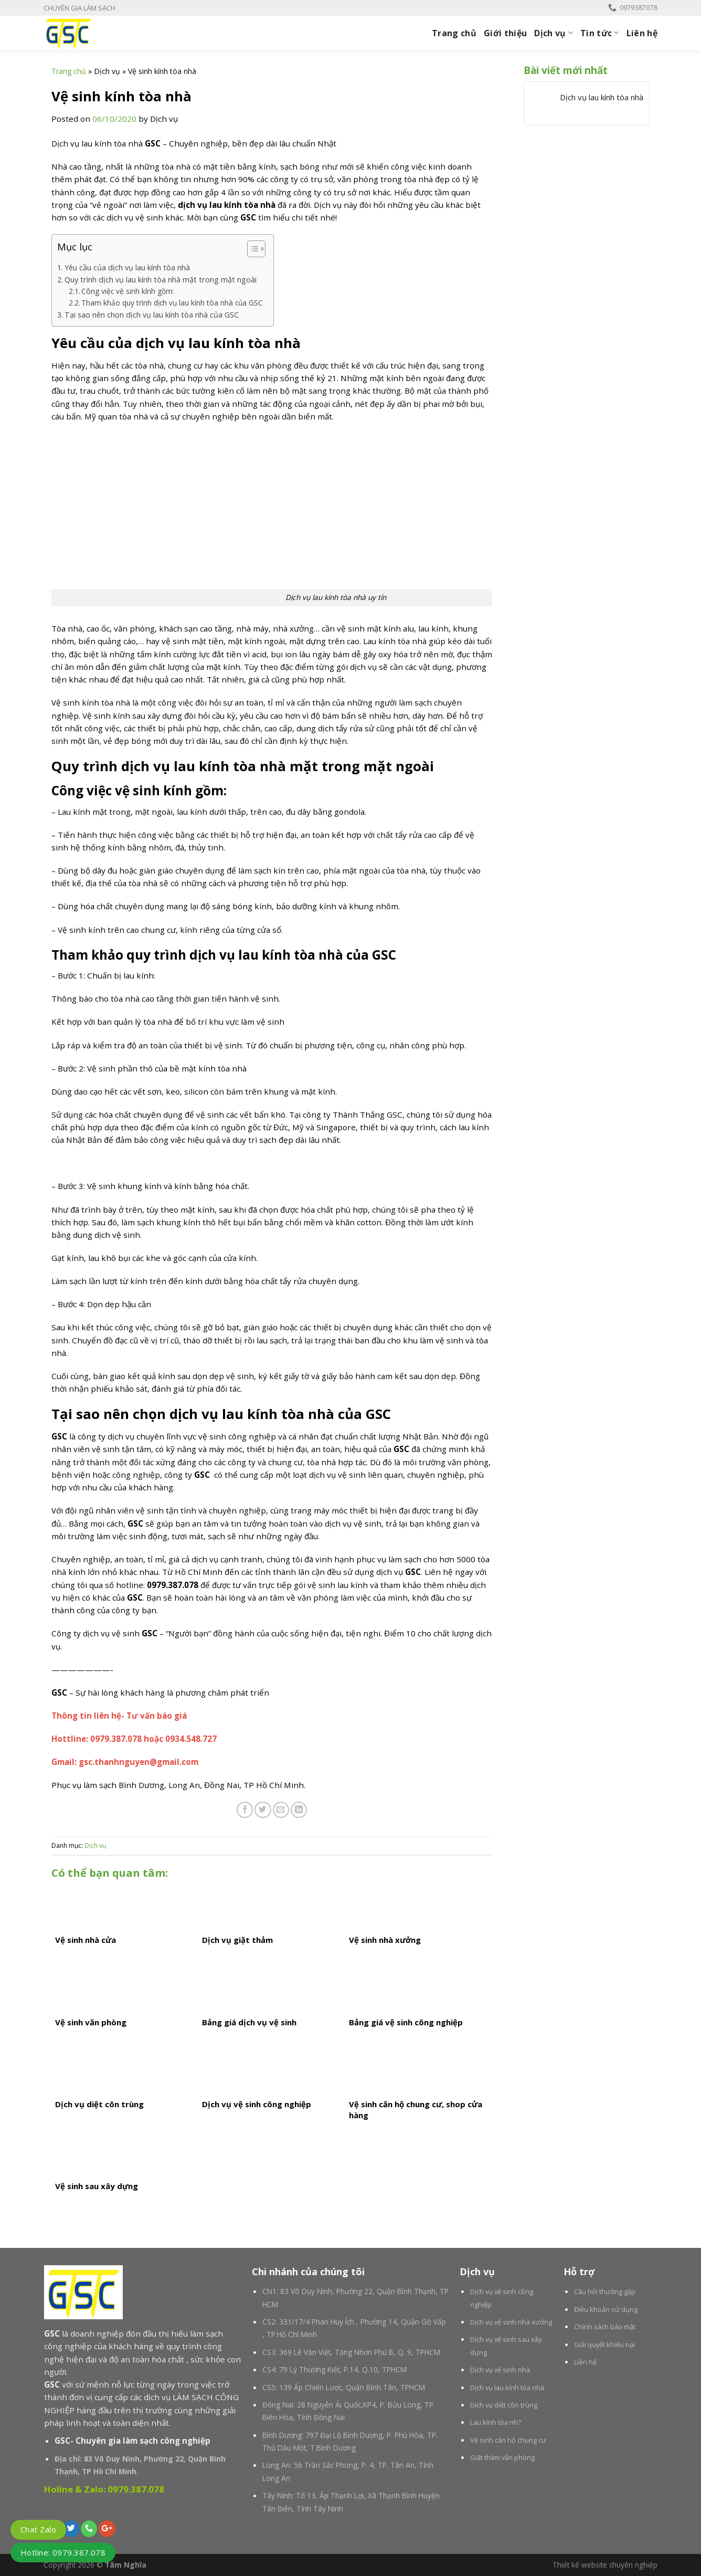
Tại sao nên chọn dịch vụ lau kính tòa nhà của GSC (152, 315)
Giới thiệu (505, 33)
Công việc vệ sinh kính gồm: (127, 291)
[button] (251, 250)
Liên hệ (641, 33)
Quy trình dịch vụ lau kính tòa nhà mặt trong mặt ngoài (161, 280)
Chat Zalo (38, 2529)
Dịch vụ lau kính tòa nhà (601, 97)
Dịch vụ (553, 33)
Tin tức (599, 33)
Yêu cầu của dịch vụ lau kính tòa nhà (127, 267)
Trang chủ (454, 33)
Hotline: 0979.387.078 (62, 2552)
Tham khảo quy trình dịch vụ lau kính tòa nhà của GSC (172, 303)
